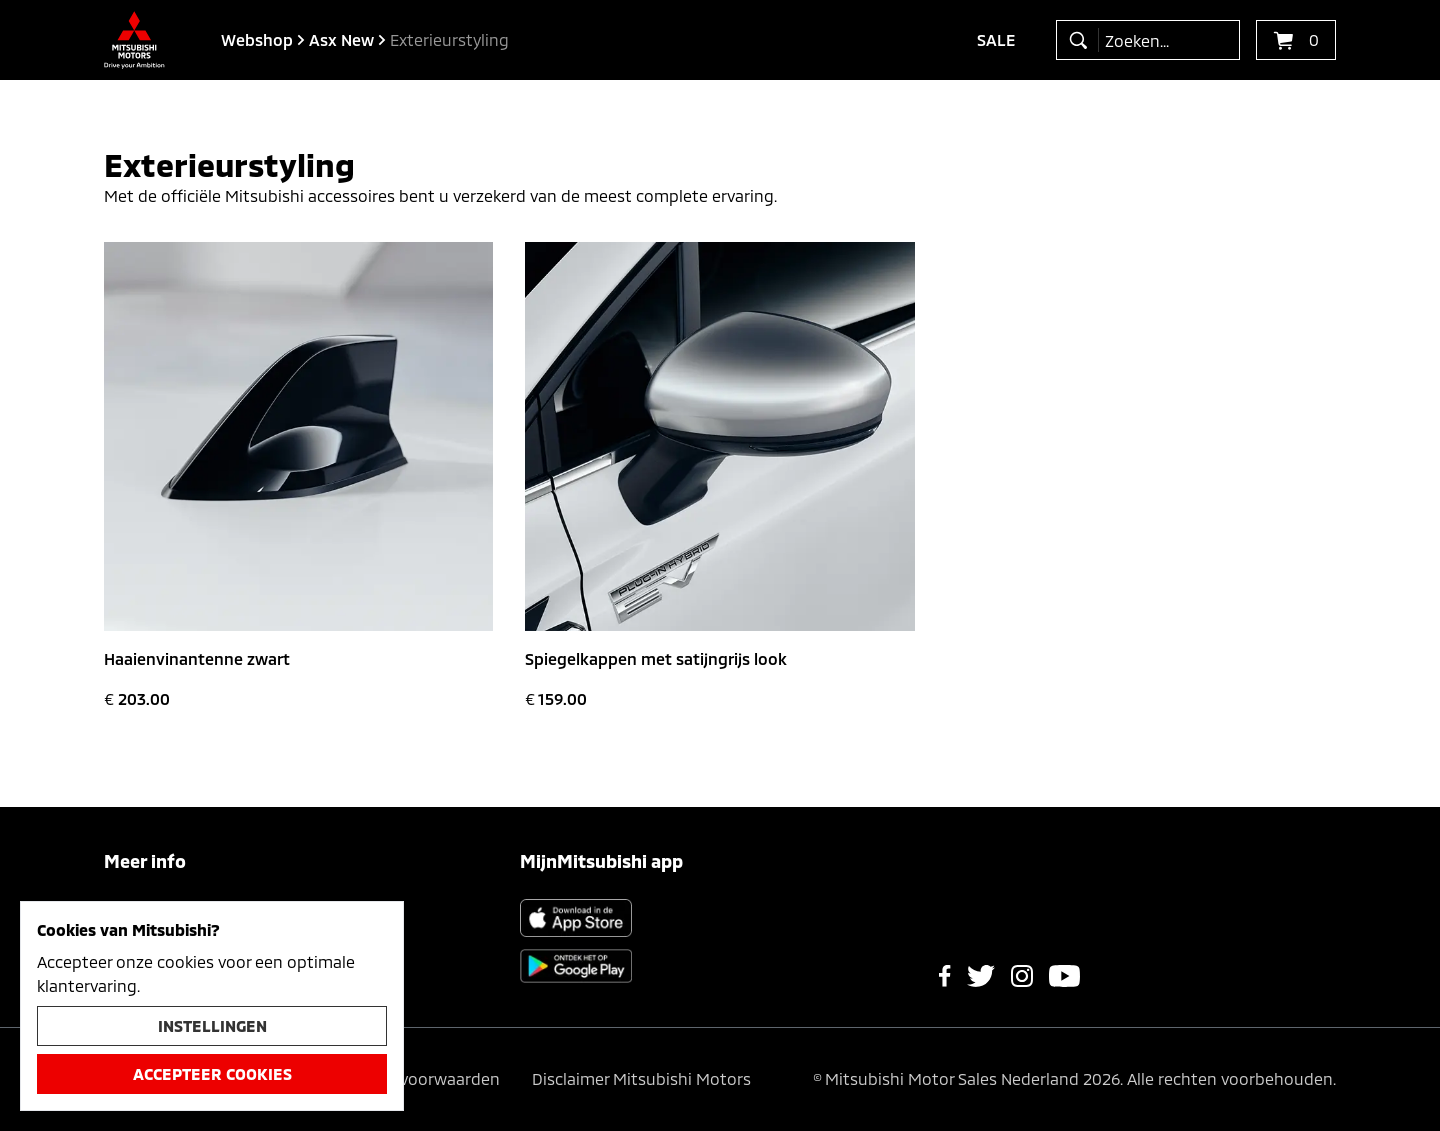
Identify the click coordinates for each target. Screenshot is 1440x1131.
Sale (996, 39)
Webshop (257, 39)
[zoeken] (1082, 40)
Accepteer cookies (212, 1073)
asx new (341, 39)
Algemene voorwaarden (410, 1078)
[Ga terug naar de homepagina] (134, 40)
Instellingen (212, 1025)
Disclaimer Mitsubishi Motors (641, 1078)
